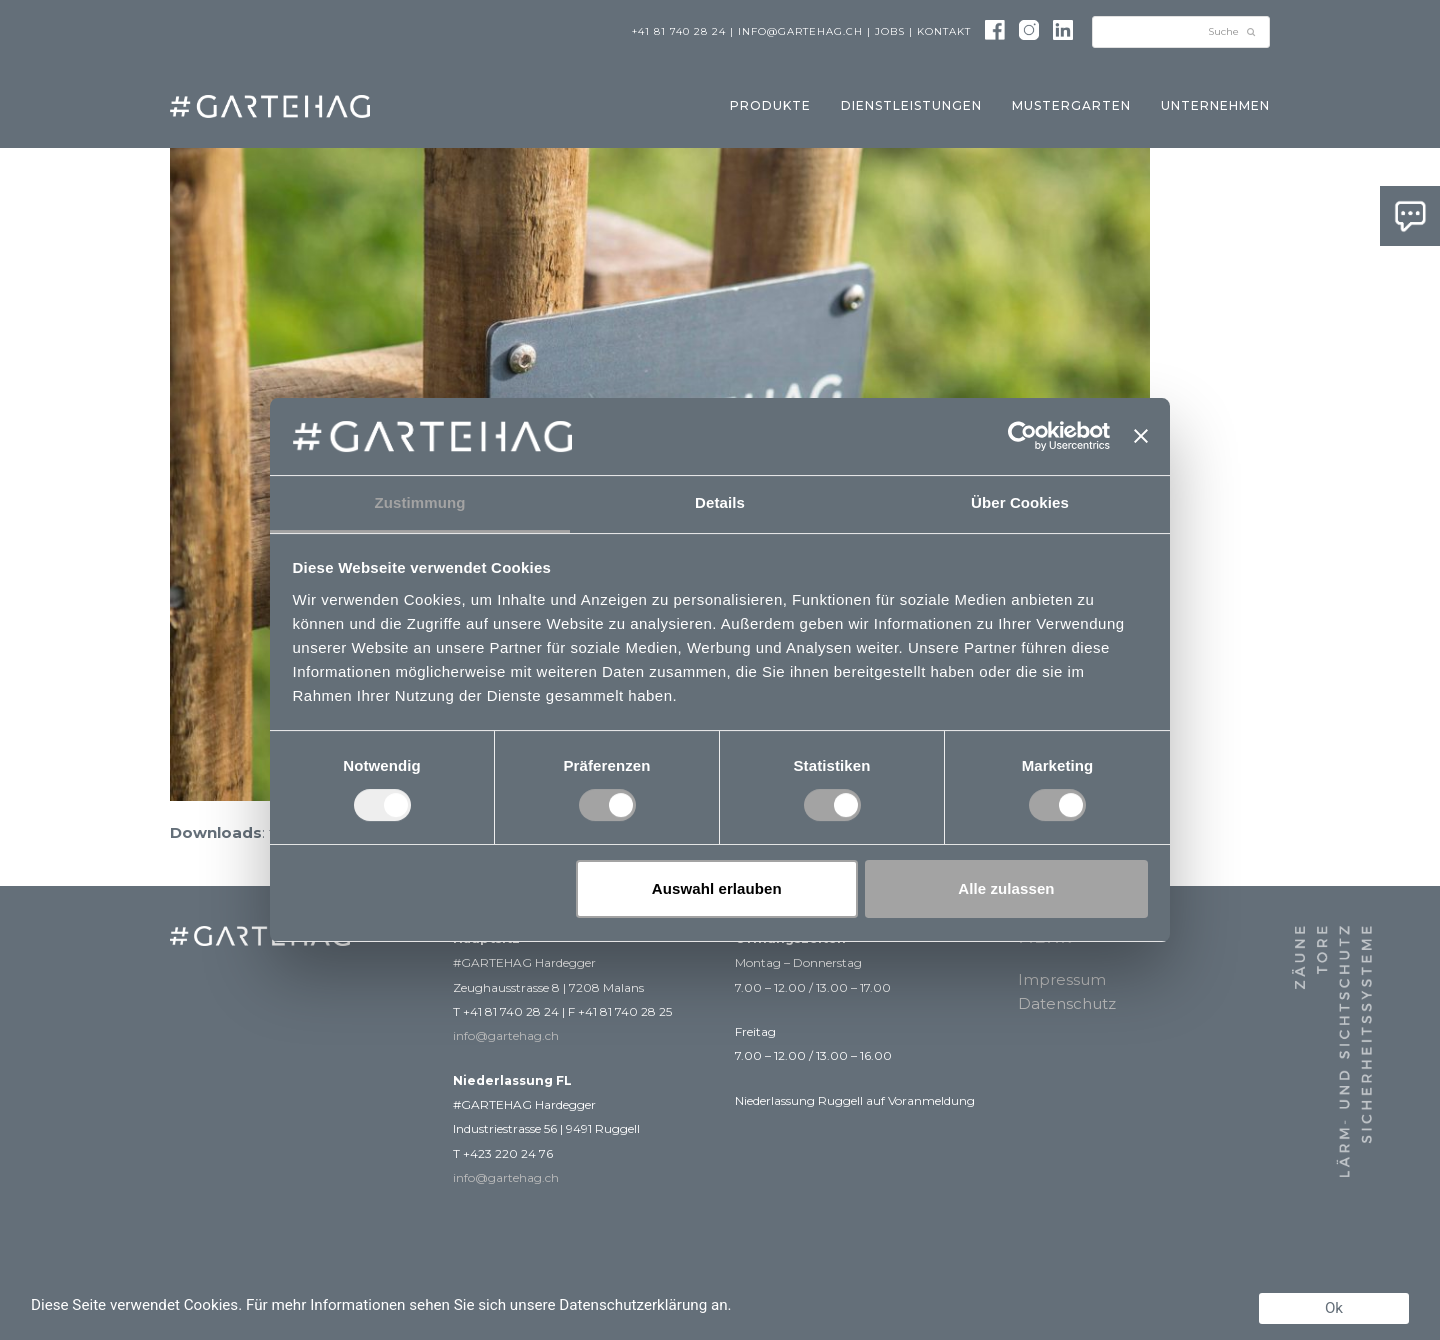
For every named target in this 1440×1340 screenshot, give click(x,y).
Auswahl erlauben (717, 888)
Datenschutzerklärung (633, 1305)
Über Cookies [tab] (1020, 502)
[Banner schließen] (1141, 436)
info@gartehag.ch (800, 31)
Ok (1334, 1308)
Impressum (1062, 979)
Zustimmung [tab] (420, 502)
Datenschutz (1067, 1003)
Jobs (890, 31)
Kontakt (944, 31)
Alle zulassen (1006, 888)
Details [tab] (720, 502)
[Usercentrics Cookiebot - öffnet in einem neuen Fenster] (1022, 436)
